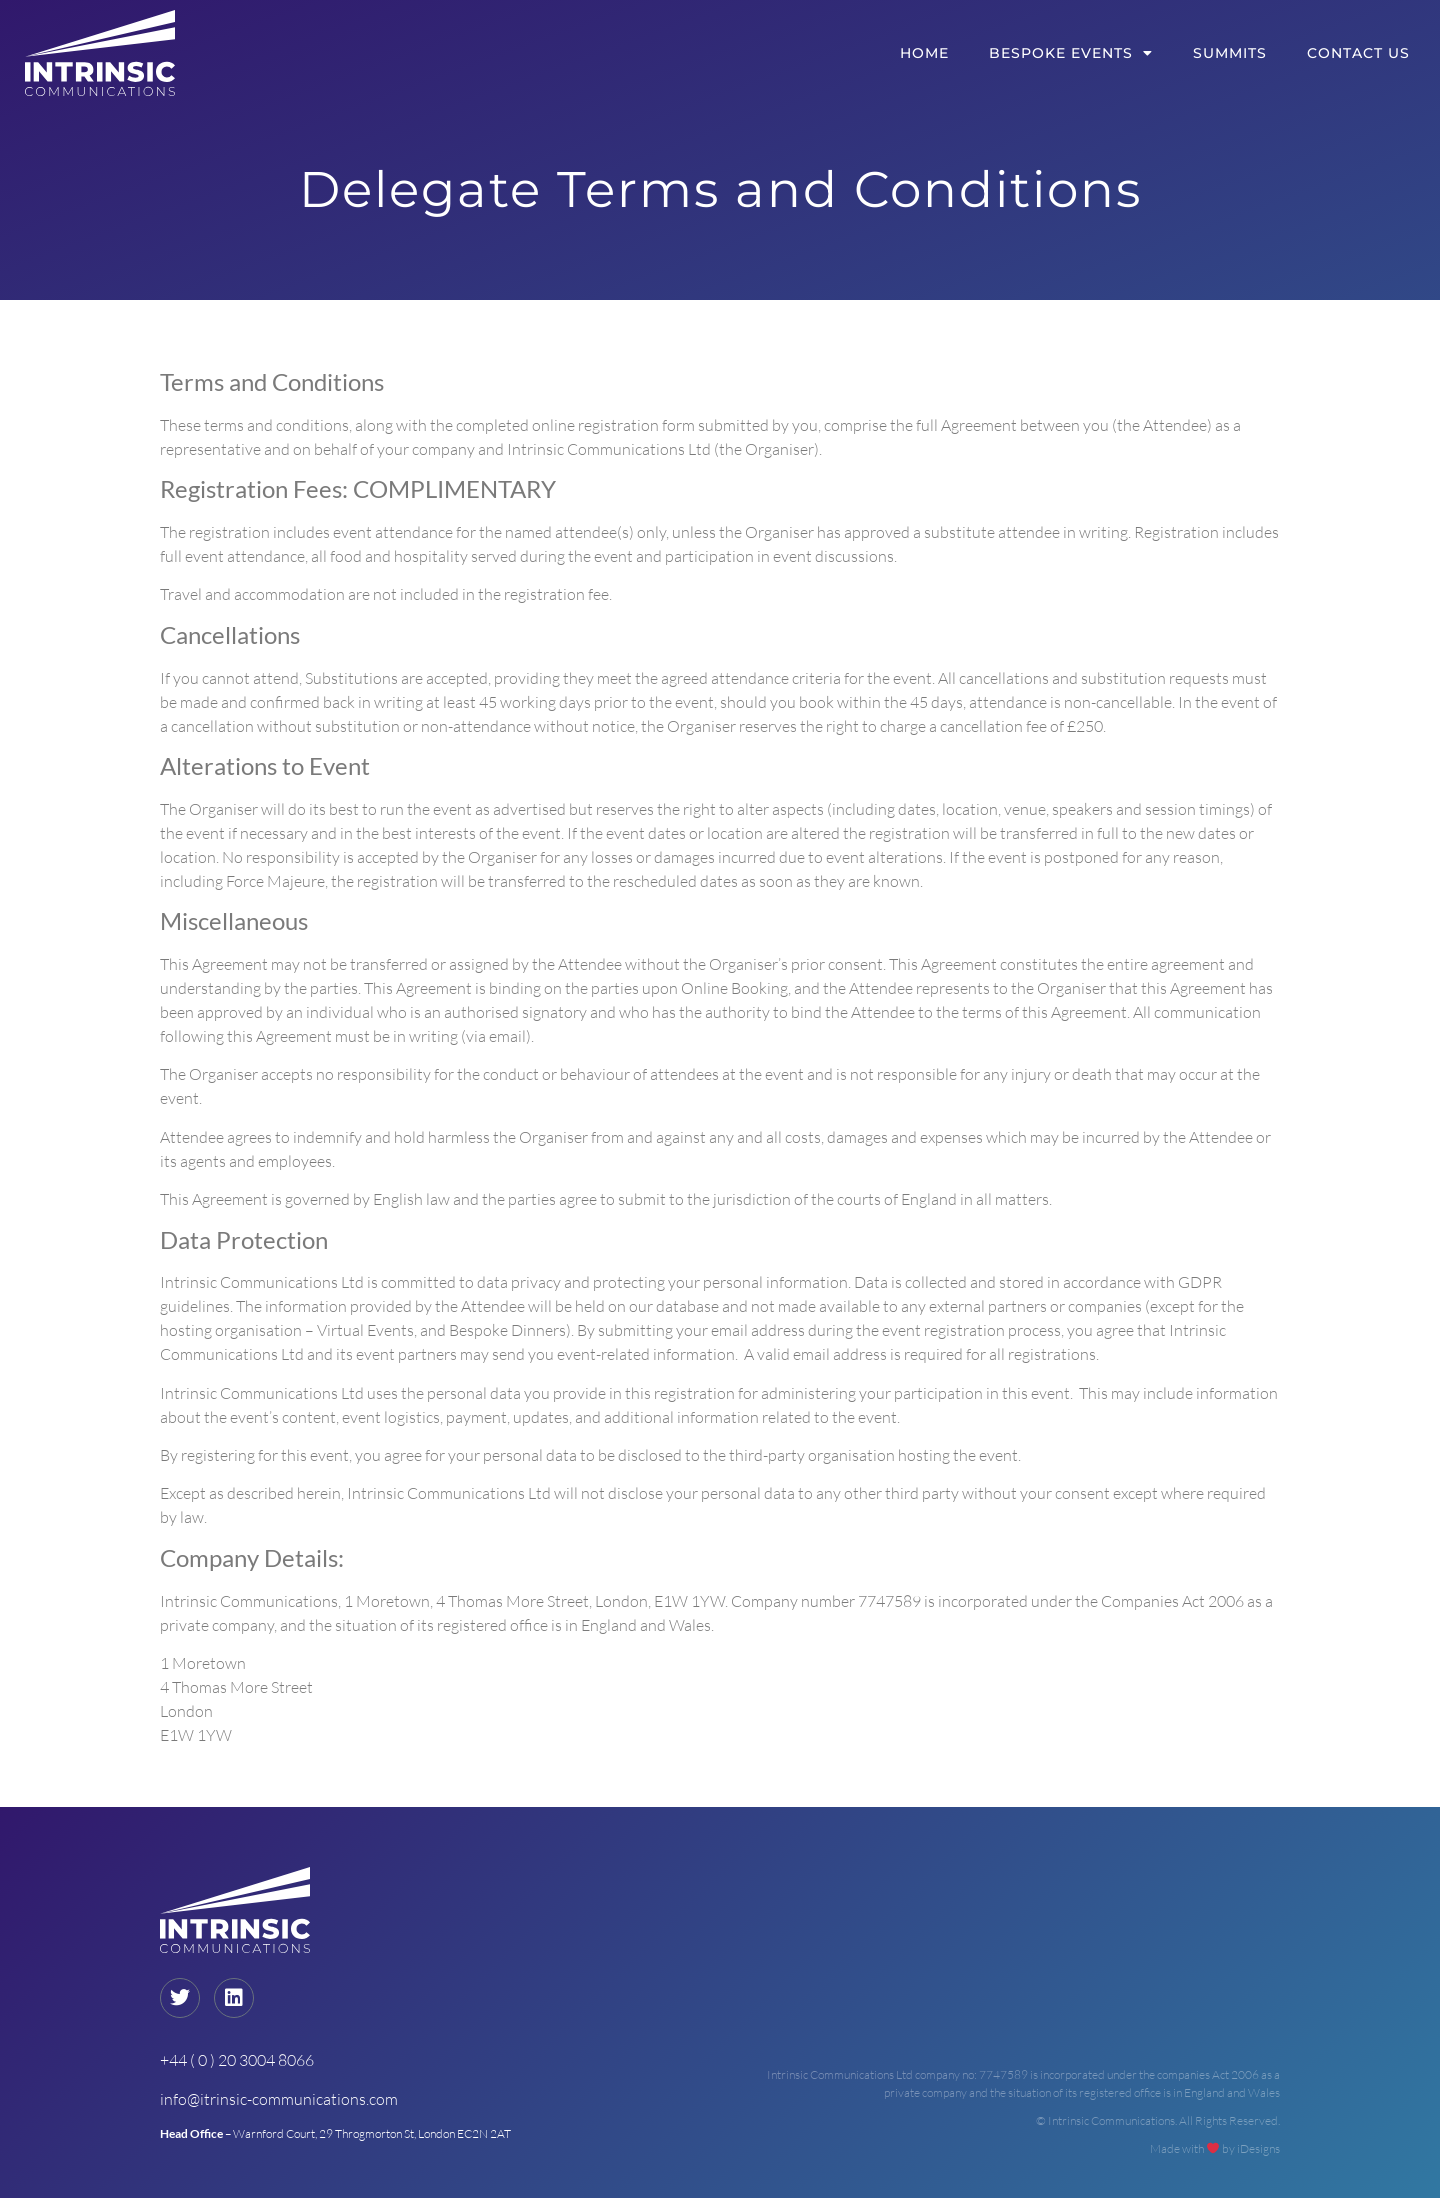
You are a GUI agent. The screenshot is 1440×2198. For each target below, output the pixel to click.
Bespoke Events (1071, 53)
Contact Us (1358, 53)
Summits (1230, 53)
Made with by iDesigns (1215, 2148)
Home (924, 53)
